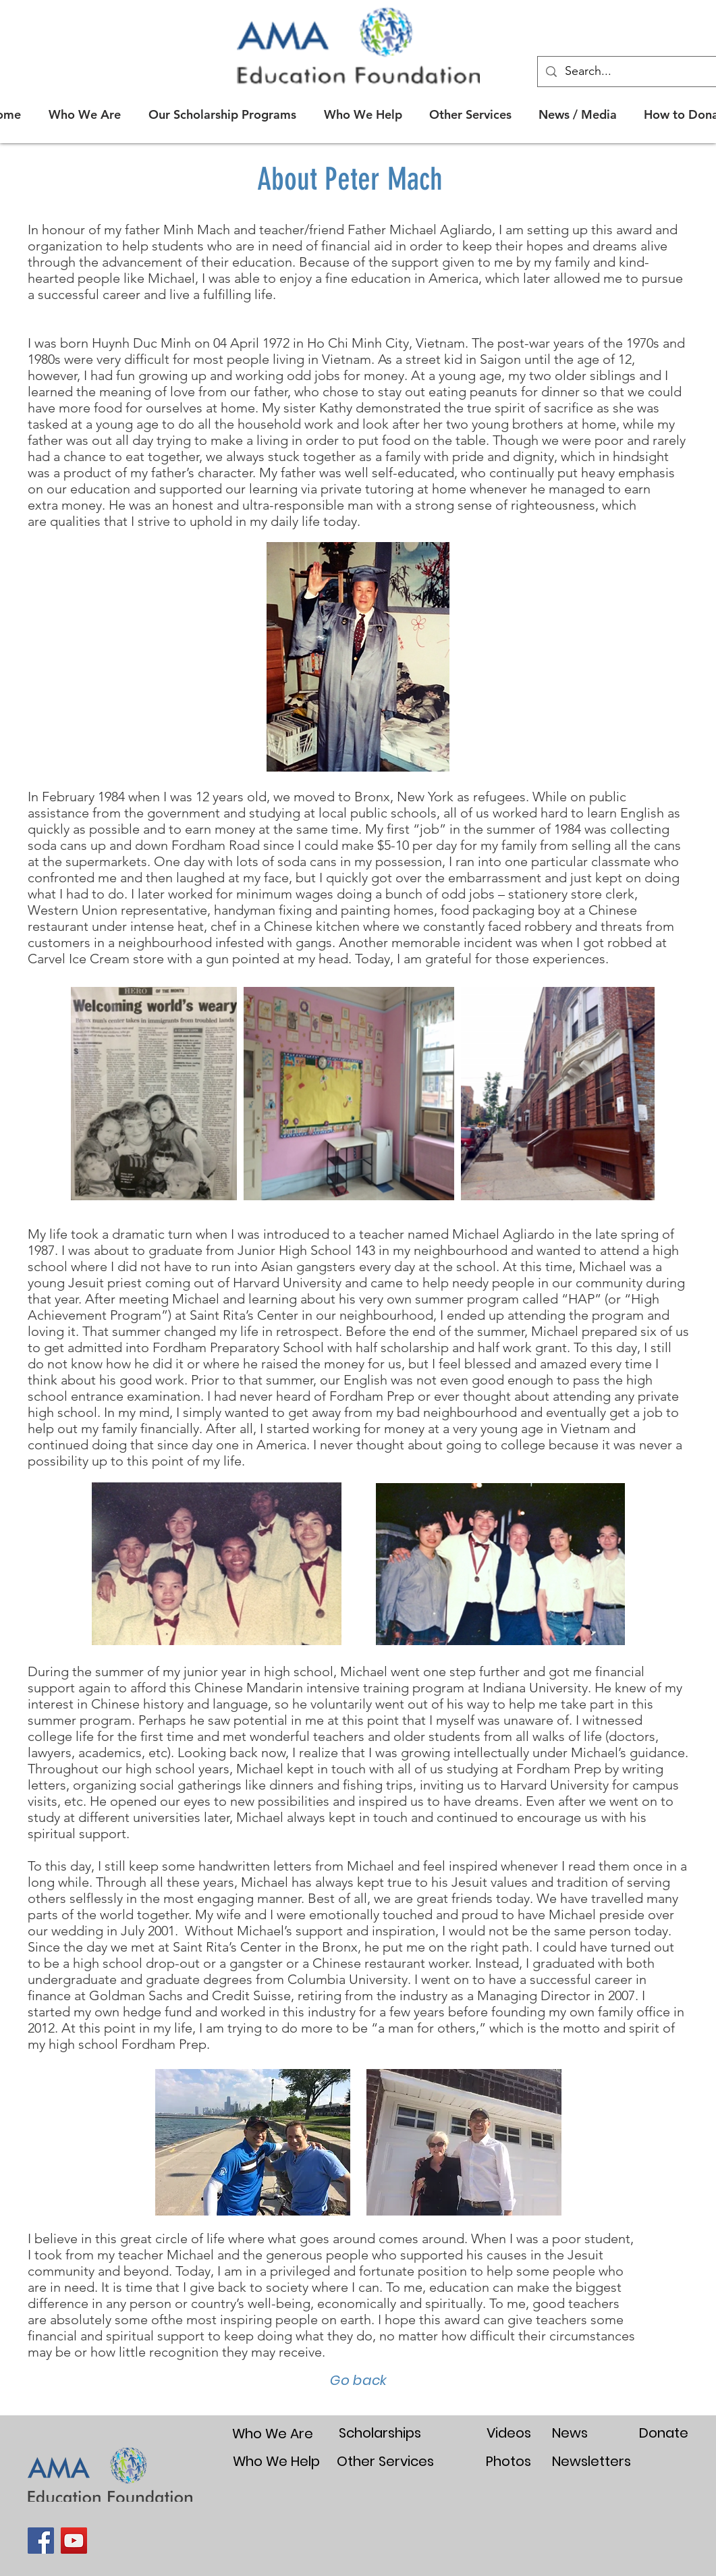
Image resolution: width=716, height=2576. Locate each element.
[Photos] (509, 2461)
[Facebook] (41, 2540)
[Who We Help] (276, 2461)
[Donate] (663, 2432)
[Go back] (358, 2380)
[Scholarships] (380, 2432)
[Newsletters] (591, 2461)
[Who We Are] (272, 2433)
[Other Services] (386, 2461)
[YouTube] (74, 2540)
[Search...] (640, 71)
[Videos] (509, 2432)
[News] (570, 2432)
